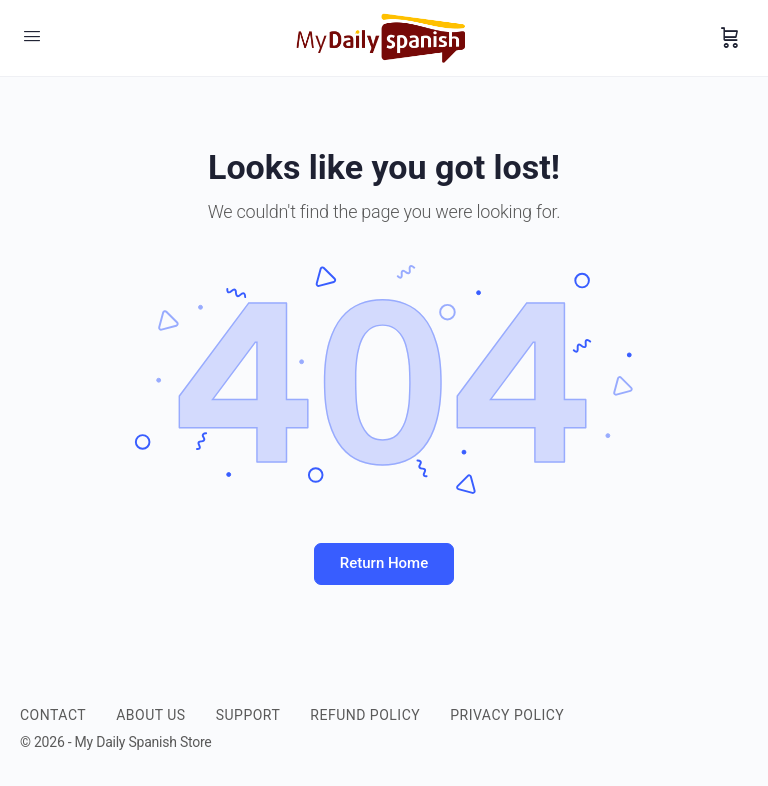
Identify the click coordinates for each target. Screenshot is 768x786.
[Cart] (730, 38)
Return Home (384, 563)
